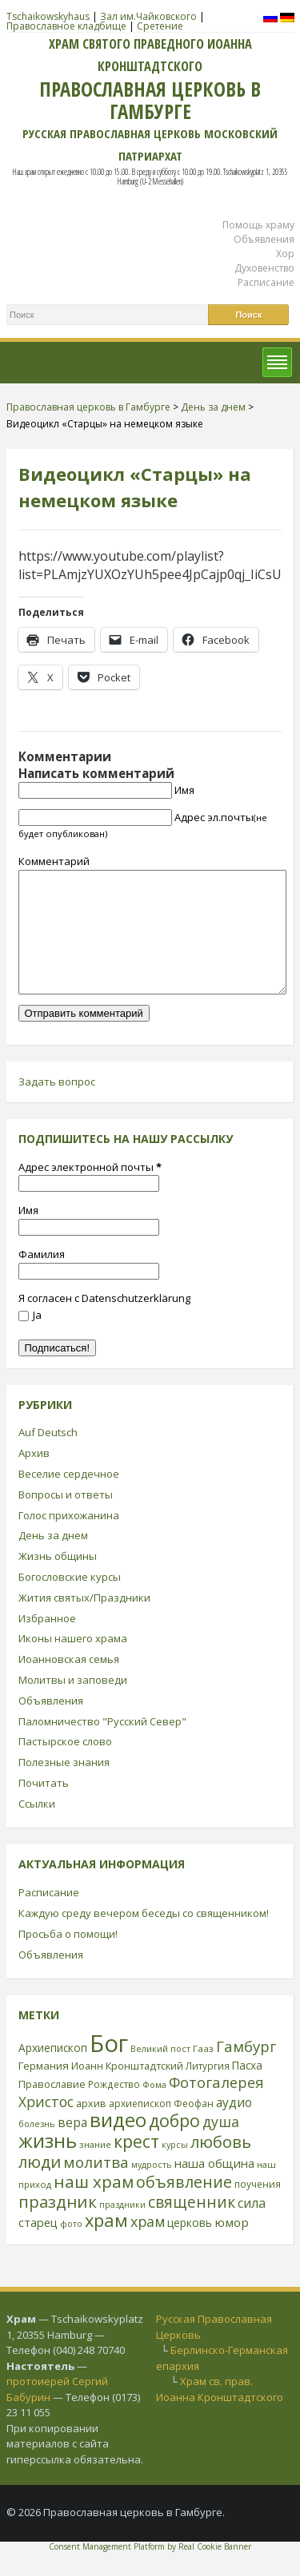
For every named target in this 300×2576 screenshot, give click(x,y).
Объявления (264, 239)
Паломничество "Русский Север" (102, 1745)
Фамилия (41, 1278)
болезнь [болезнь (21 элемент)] (36, 2147)
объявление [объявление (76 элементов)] (184, 2206)
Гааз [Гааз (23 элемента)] (203, 2072)
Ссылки (36, 1827)
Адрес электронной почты (90, 1191)
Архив (34, 1477)
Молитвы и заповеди (72, 1704)
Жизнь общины (57, 1580)
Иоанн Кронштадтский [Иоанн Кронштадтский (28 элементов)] (127, 2089)
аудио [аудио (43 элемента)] (234, 2126)
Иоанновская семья (68, 1683)
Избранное (47, 1642)
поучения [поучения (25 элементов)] (257, 2208)
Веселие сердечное (68, 1497)
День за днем (53, 1559)
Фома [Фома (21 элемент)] (154, 2108)
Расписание (266, 282)
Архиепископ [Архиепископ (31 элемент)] (52, 2071)
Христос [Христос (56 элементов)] (46, 2125)
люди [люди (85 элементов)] (39, 2185)
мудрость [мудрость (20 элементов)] (151, 2188)
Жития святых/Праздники (84, 1621)
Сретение (160, 26)
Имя (184, 790)
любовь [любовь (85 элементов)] (220, 2165)
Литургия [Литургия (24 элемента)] (208, 2089)
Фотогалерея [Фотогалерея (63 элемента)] (216, 2106)
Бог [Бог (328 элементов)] (109, 2067)
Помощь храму (258, 225)
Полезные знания (64, 1786)
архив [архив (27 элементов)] (91, 2127)
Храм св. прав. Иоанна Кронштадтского (219, 2413)
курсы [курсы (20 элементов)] (175, 2168)
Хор (285, 253)
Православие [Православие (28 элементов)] (52, 2108)
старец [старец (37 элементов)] (38, 2246)
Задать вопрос (56, 1105)
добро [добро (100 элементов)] (174, 2144)
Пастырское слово (65, 1765)
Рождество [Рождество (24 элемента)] (114, 2108)
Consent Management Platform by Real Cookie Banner (150, 2570)
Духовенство (264, 268)
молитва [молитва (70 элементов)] (96, 2186)
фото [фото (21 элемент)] (71, 2247)
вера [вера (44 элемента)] (72, 2146)
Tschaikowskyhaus (48, 16)
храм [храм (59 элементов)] (147, 2245)
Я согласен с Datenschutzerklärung (104, 1322)
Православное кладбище (66, 26)
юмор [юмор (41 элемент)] (231, 2246)
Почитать (43, 1807)
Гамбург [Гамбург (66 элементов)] (246, 2070)
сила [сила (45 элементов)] (252, 2227)
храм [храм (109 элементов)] (106, 2244)
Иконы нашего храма (72, 1662)
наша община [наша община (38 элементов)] (214, 2187)
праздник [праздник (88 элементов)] (57, 2225)
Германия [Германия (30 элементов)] (43, 2089)
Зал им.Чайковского (148, 16)
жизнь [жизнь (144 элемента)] (47, 2164)
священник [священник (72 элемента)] (191, 2226)
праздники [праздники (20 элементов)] (122, 2228)
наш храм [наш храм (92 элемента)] (94, 2205)
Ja (30, 1339)
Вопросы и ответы (65, 1518)
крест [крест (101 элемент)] (136, 2165)
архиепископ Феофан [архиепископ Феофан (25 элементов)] (161, 2127)
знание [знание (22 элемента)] (95, 2168)
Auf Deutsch (48, 1456)
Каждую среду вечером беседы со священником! (143, 1937)
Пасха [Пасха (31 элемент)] (247, 2089)
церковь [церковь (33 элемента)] (189, 2246)
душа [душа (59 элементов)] (220, 2145)
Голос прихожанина (68, 1539)
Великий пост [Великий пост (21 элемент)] (160, 2072)
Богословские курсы (69, 1601)
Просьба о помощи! (68, 1958)
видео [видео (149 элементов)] (118, 2143)
